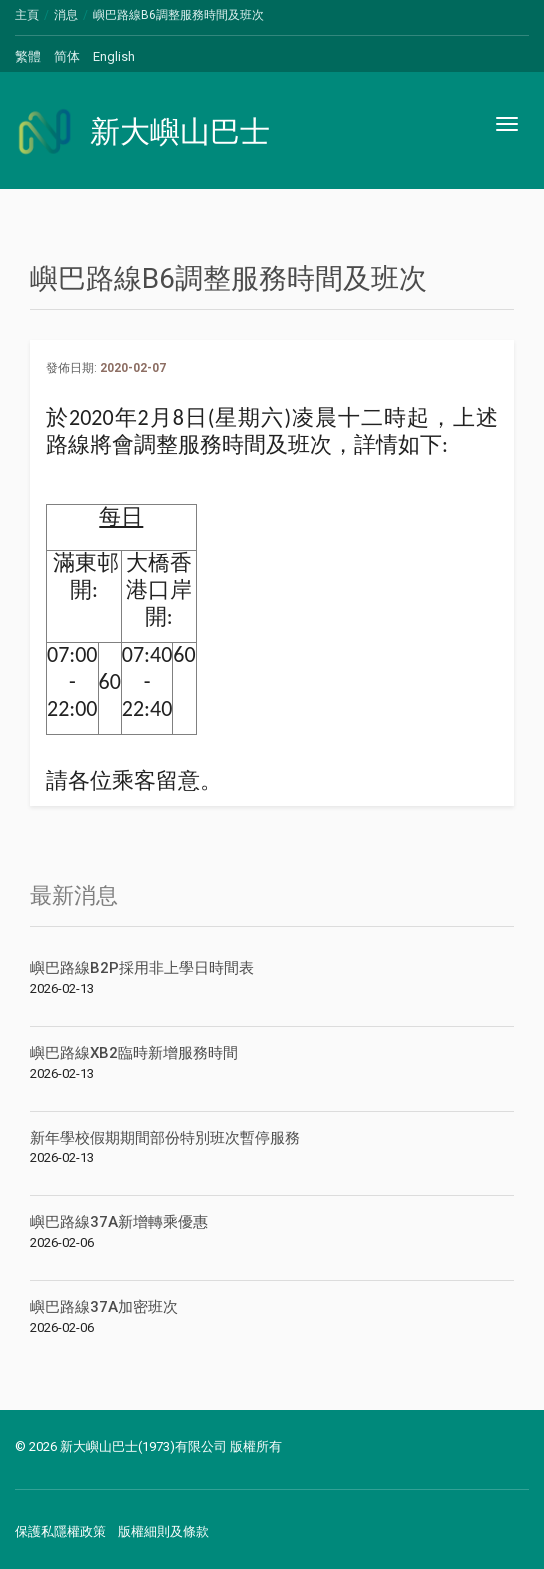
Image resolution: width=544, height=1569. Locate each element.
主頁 (27, 15)
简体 (67, 56)
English (114, 56)
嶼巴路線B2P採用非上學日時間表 (142, 968)
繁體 (28, 56)
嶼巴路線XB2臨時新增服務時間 (134, 1053)
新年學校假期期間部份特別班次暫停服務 (165, 1138)
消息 (66, 15)
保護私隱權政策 (60, 1531)
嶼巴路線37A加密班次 (104, 1307)
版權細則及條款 (163, 1531)
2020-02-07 (133, 368)
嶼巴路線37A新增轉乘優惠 (119, 1222)
